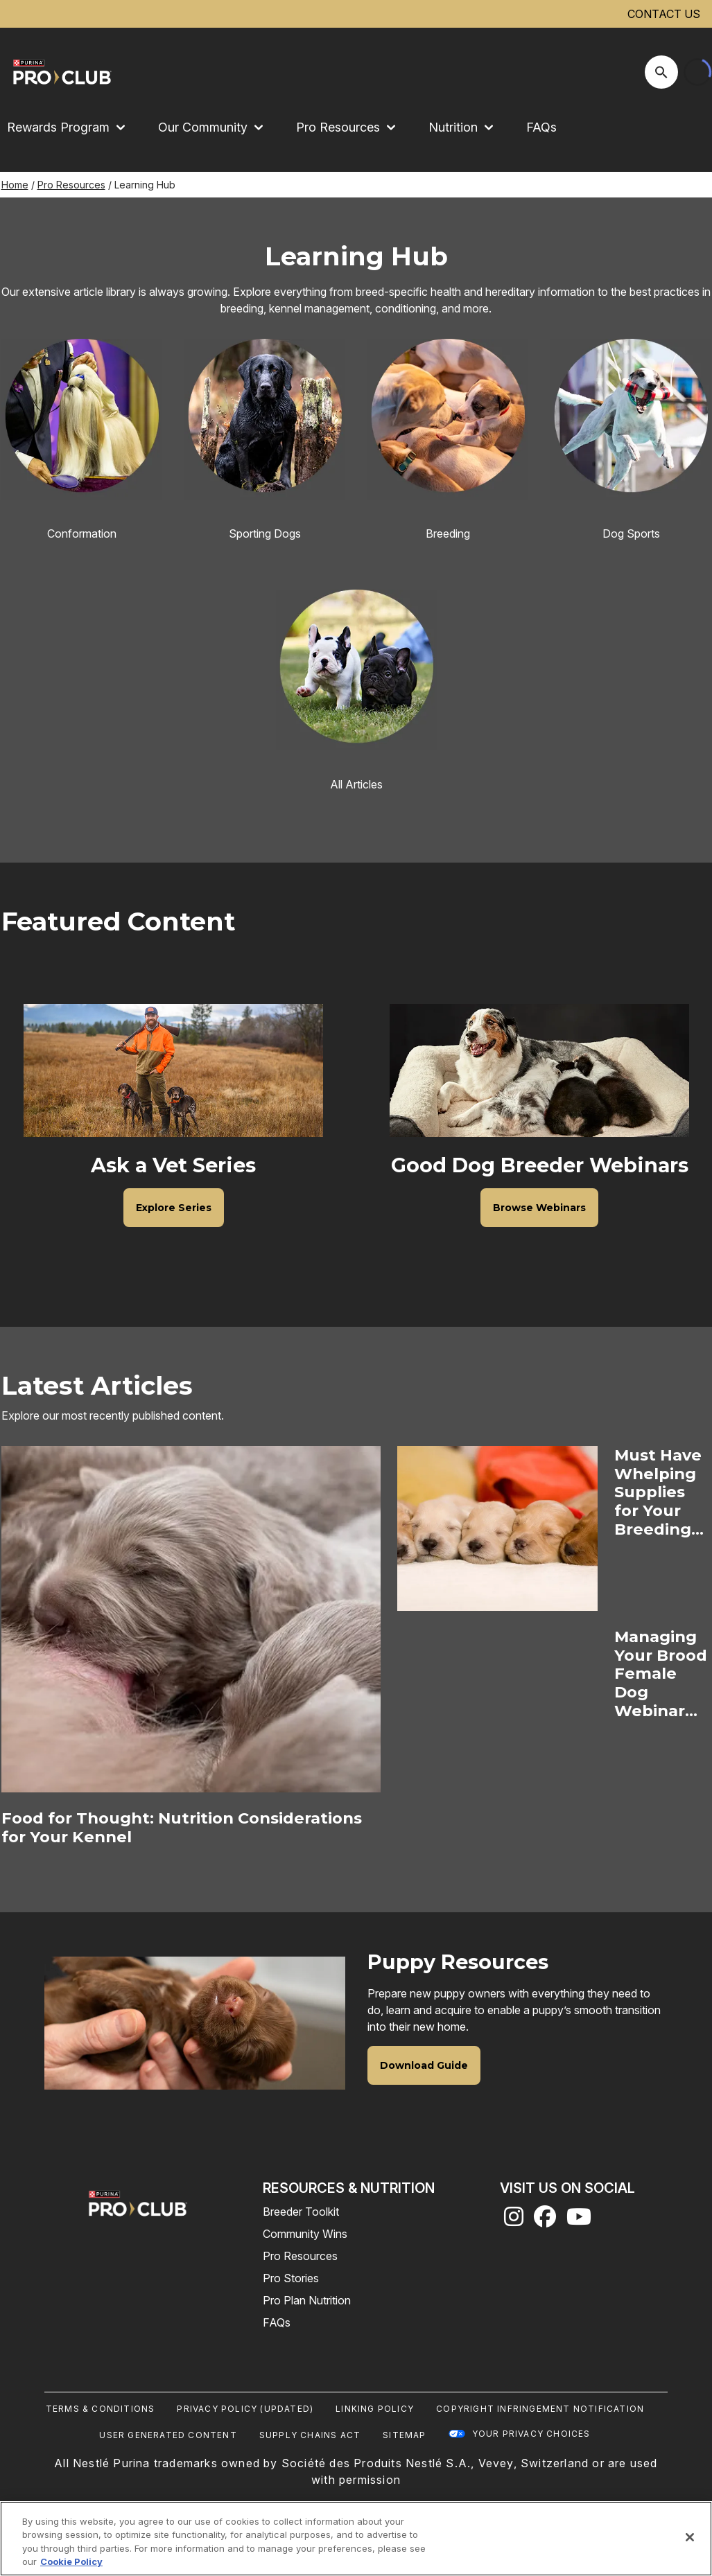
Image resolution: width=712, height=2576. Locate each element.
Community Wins (305, 2234)
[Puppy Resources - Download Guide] (423, 2065)
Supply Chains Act (310, 2435)
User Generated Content (167, 2435)
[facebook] (545, 2220)
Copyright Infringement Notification (540, 2408)
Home (14, 185)
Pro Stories (291, 2278)
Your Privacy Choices (531, 2433)
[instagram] (513, 2220)
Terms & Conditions (100, 2408)
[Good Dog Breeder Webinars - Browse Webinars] (539, 1207)
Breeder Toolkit (301, 2211)
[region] (356, 2538)
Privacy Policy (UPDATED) (245, 2408)
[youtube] (578, 2220)
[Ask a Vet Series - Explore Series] (173, 1207)
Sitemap (404, 2435)
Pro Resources (71, 185)
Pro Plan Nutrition (307, 2300)
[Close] (690, 2537)
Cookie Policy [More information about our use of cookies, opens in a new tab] (71, 2561)
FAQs (541, 127)
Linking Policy (375, 2408)
